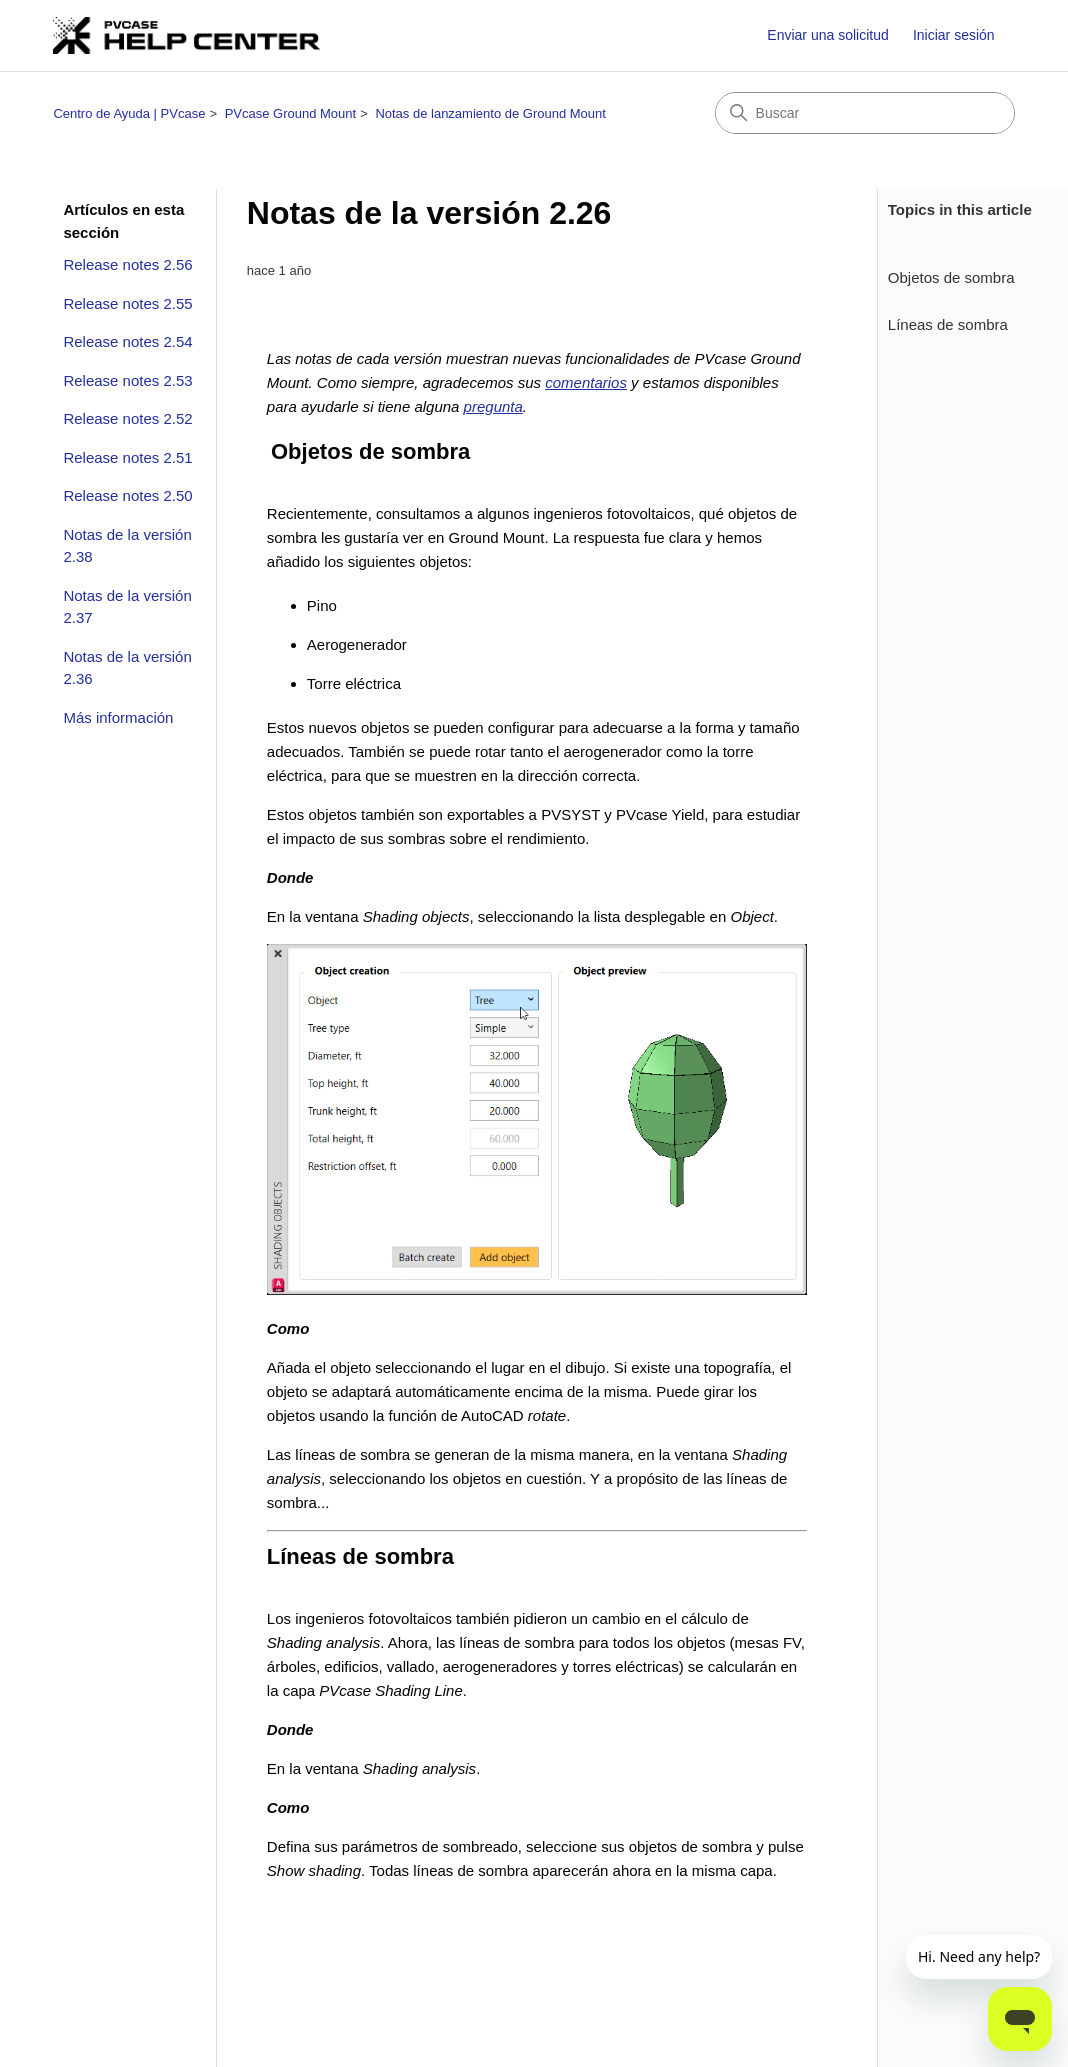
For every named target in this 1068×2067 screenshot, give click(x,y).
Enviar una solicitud (827, 35)
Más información (118, 717)
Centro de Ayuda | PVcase (129, 113)
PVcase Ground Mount (291, 113)
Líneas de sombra (948, 324)
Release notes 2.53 (127, 380)
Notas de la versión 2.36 (127, 668)
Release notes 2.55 (127, 303)
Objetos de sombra (951, 277)
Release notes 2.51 (127, 457)
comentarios (586, 382)
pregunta (493, 406)
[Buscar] (865, 113)
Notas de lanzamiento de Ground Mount (490, 113)
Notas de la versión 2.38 (127, 546)
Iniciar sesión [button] (954, 35)
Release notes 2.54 (127, 341)
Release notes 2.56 (127, 264)
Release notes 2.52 (127, 418)
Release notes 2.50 (127, 495)
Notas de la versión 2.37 (127, 607)
